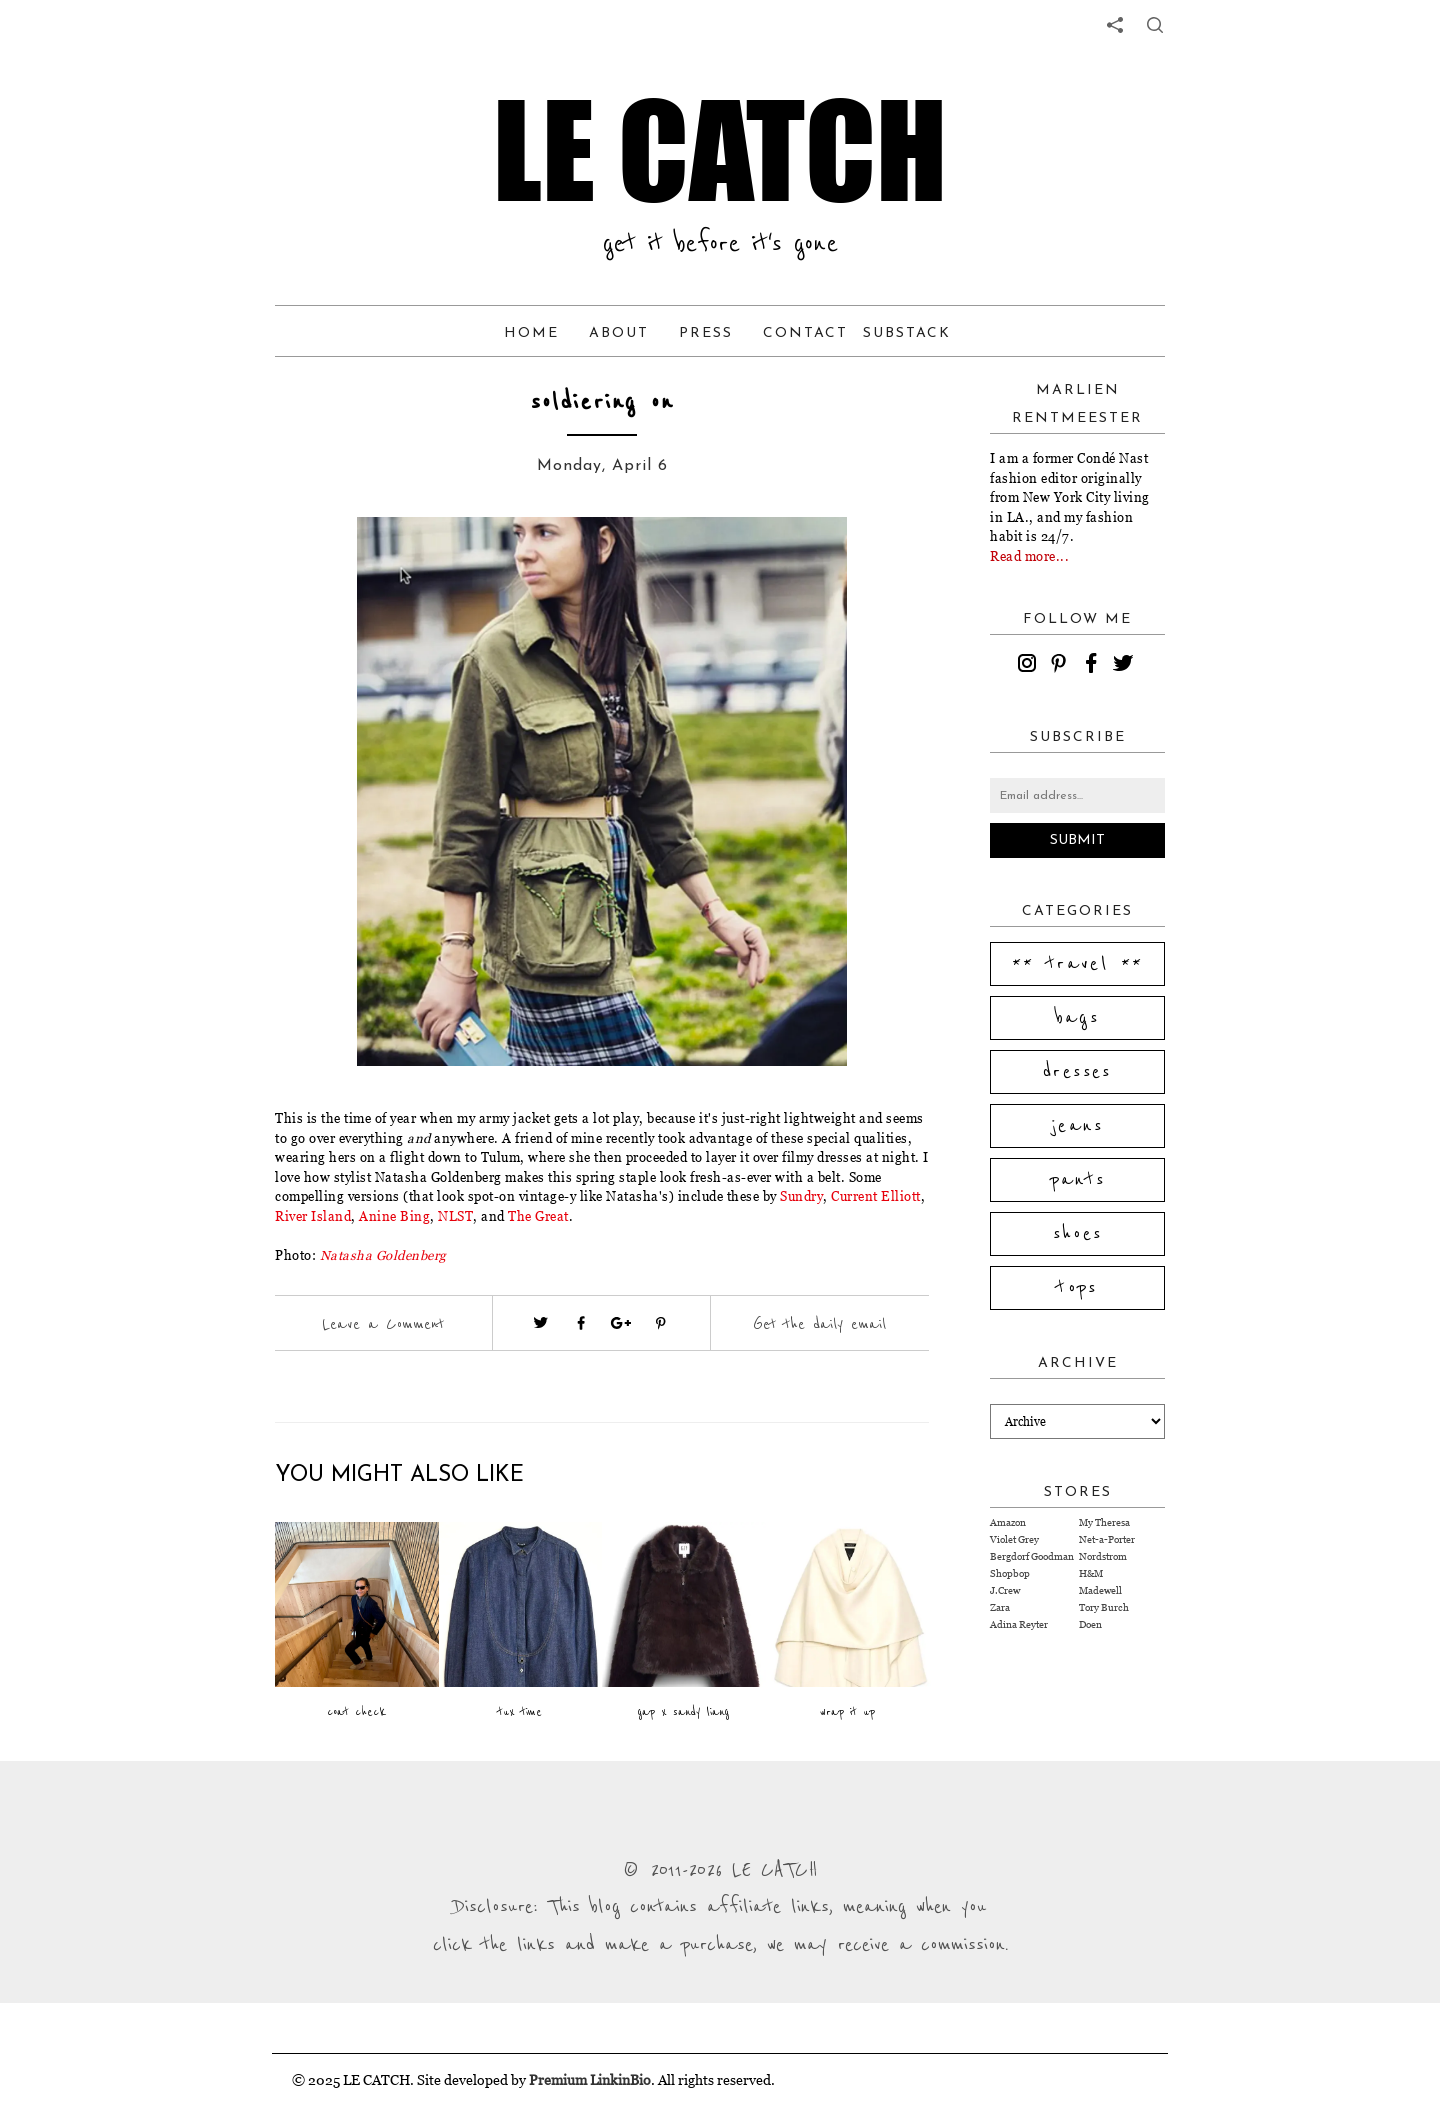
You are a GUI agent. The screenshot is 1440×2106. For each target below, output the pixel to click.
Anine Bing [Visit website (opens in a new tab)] (394, 1216)
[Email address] (1077, 795)
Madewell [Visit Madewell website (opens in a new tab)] (1100, 1590)
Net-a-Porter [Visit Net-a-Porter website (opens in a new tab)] (1107, 1539)
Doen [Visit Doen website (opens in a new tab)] (1090, 1624)
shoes (1078, 1234)
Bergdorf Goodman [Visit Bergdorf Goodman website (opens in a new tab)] (1032, 1556)
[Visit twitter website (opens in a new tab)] (541, 1323)
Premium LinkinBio (590, 2079)
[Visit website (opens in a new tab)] (383, 1255)
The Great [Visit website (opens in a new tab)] (538, 1216)
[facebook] (1094, 666)
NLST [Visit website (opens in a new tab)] (455, 1216)
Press (706, 333)
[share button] (1155, 25)
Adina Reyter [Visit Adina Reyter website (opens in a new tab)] (1019, 1624)
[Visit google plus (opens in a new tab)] (621, 1323)
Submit (1077, 840)
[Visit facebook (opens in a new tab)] (581, 1323)
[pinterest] (1062, 666)
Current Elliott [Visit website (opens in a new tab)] (876, 1196)
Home (531, 333)
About (619, 333)
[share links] (1115, 25)
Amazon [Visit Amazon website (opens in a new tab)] (1008, 1522)
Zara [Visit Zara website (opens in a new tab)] (1000, 1607)
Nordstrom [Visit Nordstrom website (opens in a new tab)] (1103, 1556)
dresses (1077, 1072)
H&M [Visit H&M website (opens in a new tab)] (1091, 1573)
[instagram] (1030, 666)
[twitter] (1126, 666)
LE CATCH (720, 150)
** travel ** (1078, 964)
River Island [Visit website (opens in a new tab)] (313, 1216)
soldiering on (602, 402)
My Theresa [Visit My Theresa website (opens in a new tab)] (1104, 1522)
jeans (1077, 1126)
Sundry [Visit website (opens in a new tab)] (801, 1196)
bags (1078, 1018)
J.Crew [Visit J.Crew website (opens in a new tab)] (1005, 1590)
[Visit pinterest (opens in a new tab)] (661, 1323)
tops (1077, 1288)
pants (1078, 1180)
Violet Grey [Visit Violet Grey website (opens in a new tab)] (1014, 1539)
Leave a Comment (383, 1324)
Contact (805, 333)
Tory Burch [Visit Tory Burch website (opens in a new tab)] (1104, 1607)
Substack (907, 333)
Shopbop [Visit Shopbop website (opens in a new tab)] (1010, 1573)
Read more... (1029, 556)
